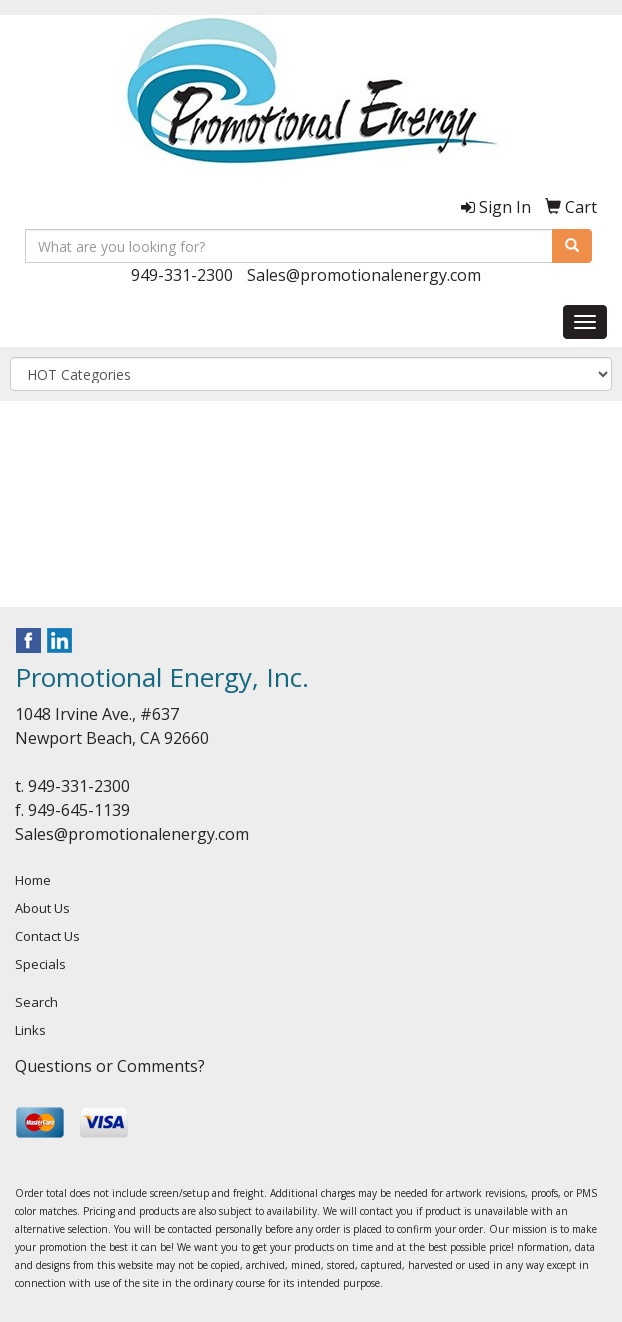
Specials (40, 964)
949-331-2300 (182, 275)
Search (36, 1002)
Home (33, 880)
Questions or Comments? (110, 1066)
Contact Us (47, 936)
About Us (42, 908)
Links (30, 1030)
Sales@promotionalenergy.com (364, 275)
